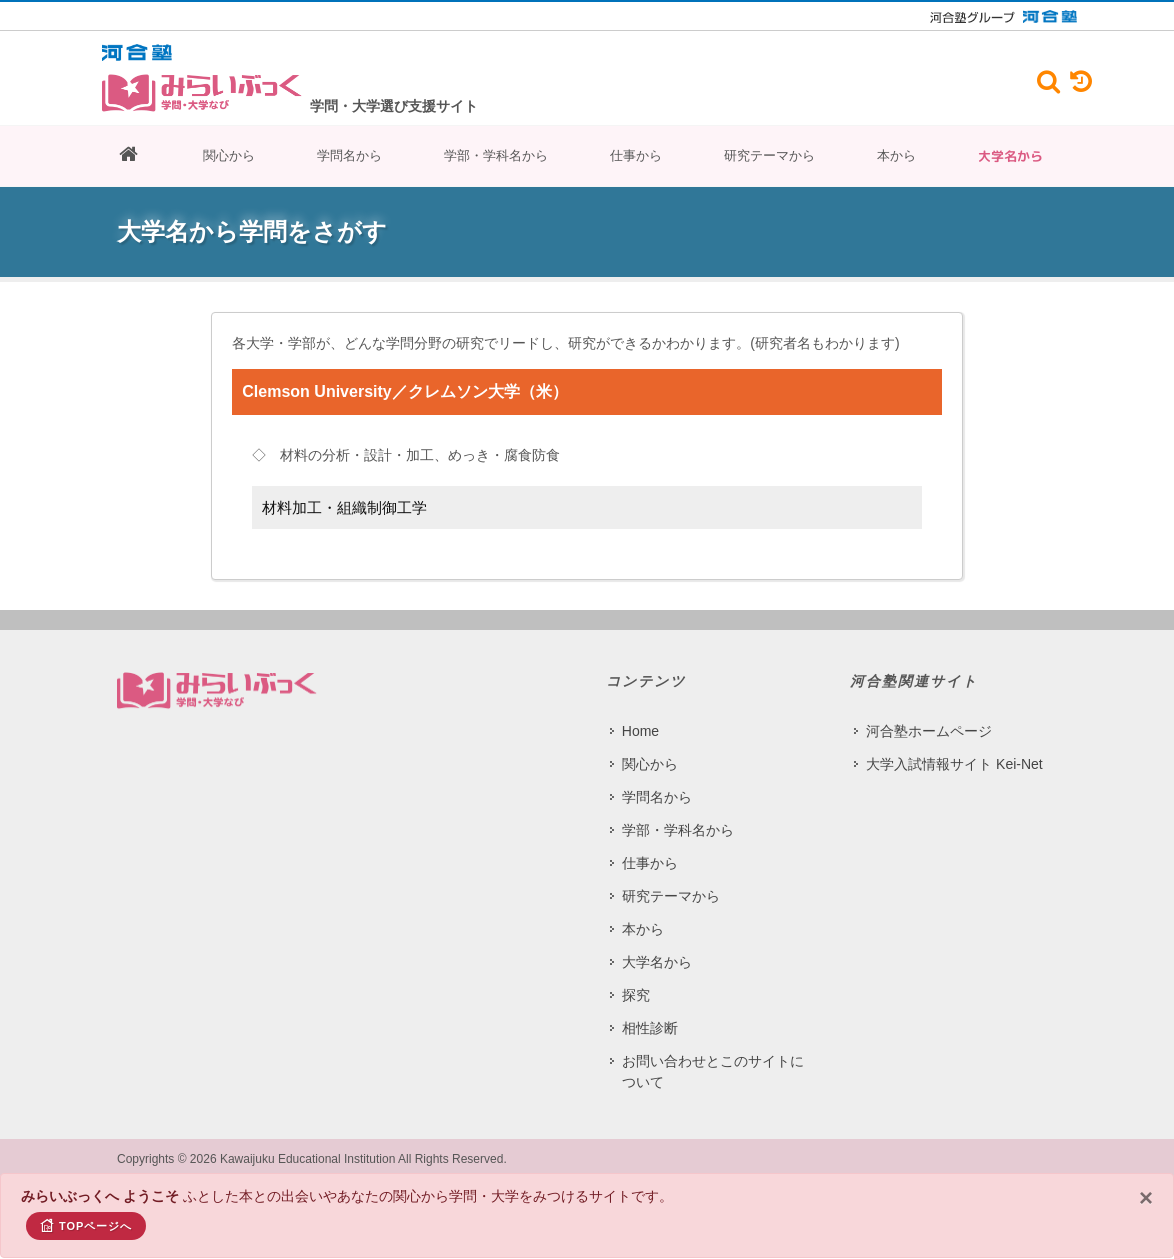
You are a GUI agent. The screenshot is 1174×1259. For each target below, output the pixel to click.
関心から (229, 155)
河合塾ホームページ (929, 731)
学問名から (349, 155)
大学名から (1010, 156)
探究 (636, 995)
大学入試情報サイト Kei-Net (954, 764)
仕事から (636, 155)
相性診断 (650, 1028)
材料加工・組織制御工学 (344, 507)
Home (640, 731)
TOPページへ (86, 1225)
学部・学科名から (496, 155)
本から (896, 155)
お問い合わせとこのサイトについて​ (713, 1071)
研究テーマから (769, 155)
